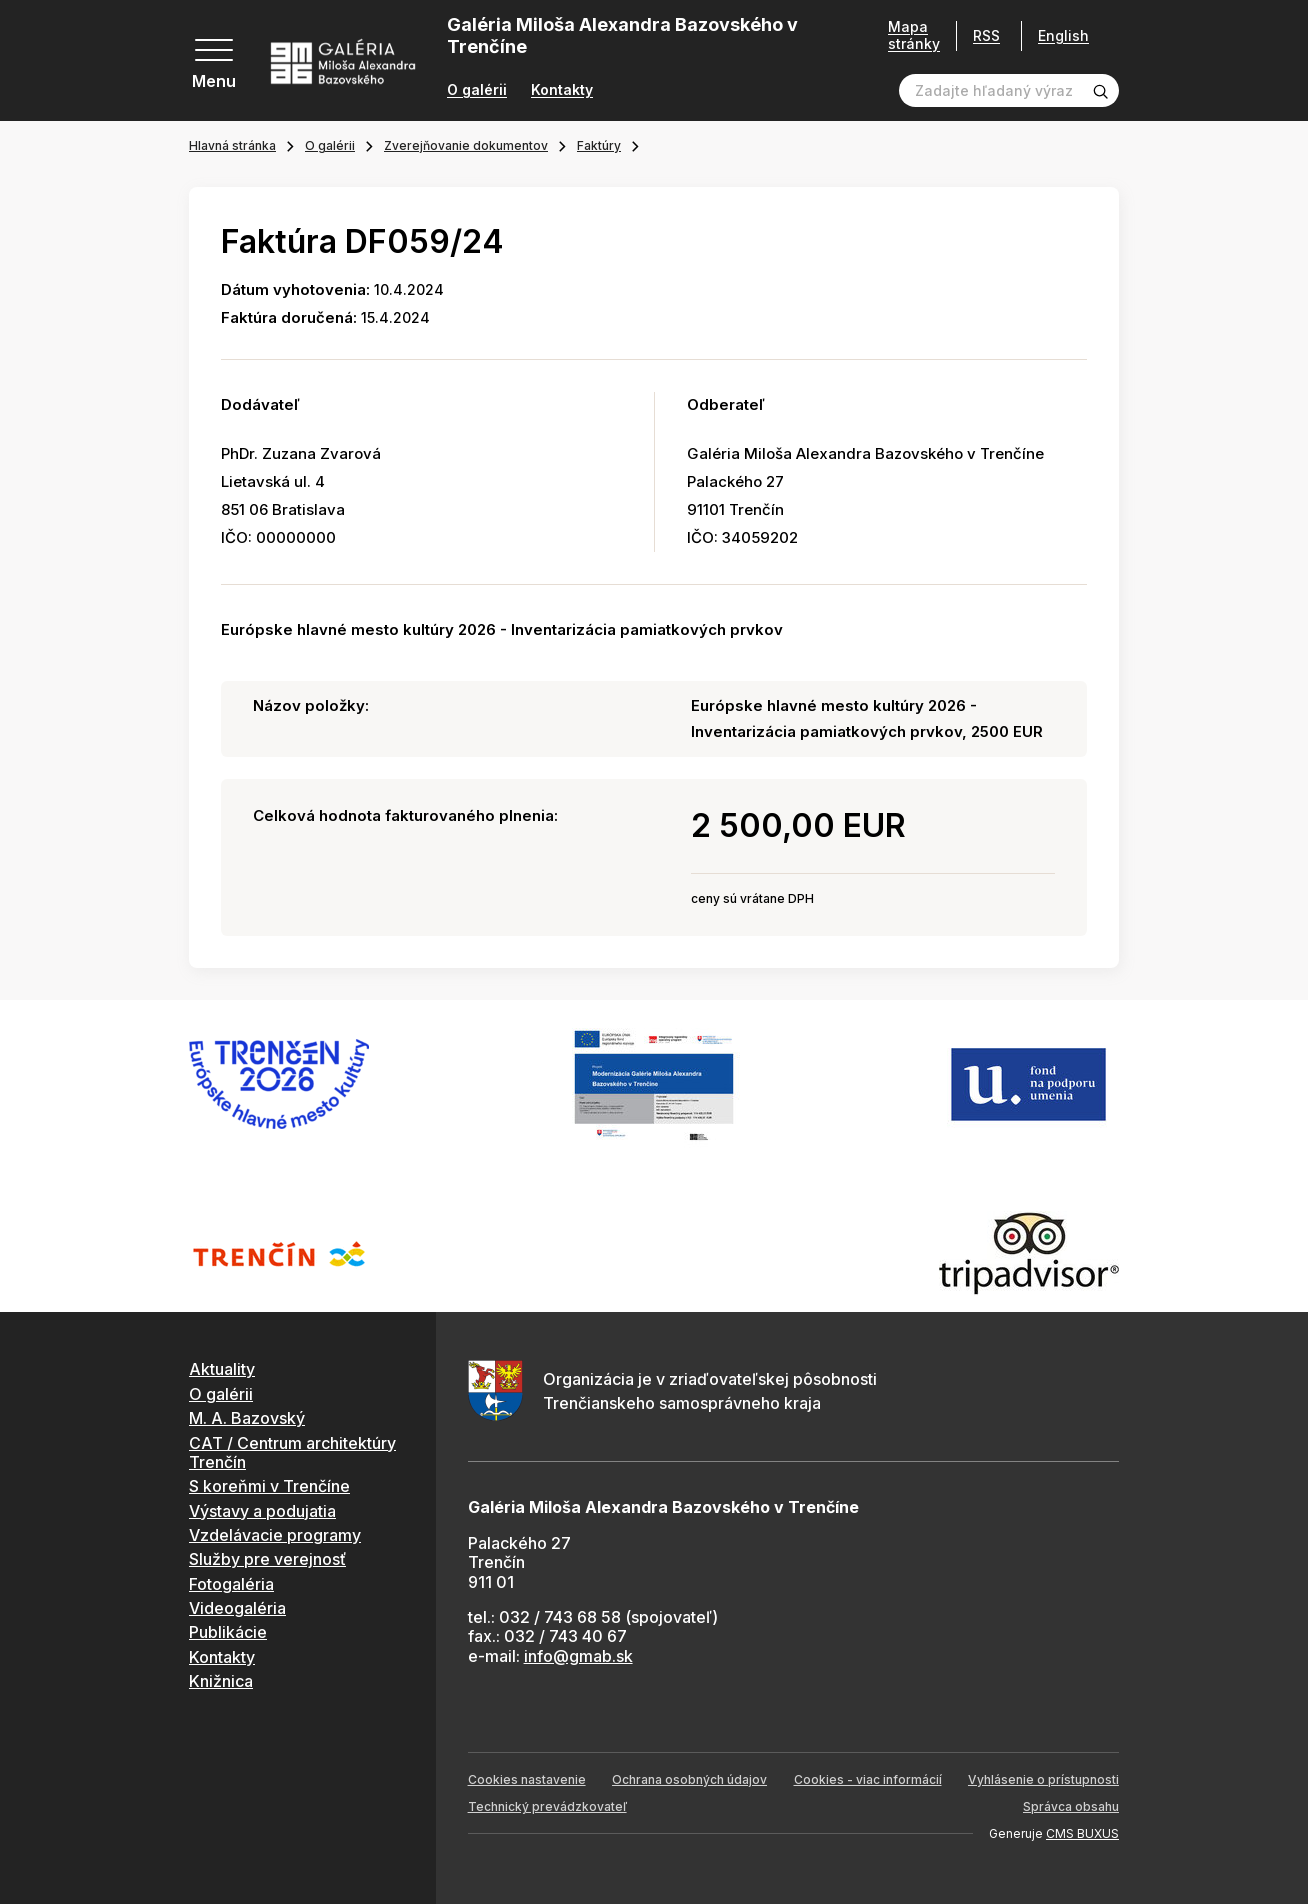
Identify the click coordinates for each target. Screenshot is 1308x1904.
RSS (986, 35)
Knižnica (221, 1681)
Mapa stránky (914, 35)
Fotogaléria (231, 1584)
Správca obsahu (1071, 1806)
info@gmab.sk (578, 1656)
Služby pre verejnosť (267, 1559)
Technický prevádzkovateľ (547, 1806)
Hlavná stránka (232, 145)
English (1063, 36)
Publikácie (228, 1632)
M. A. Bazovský (247, 1418)
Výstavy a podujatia (262, 1511)
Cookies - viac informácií (868, 1779)
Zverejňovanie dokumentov (466, 145)
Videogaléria (237, 1608)
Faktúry (599, 145)
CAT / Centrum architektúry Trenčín (292, 1452)
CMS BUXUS (1082, 1833)
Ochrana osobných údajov (689, 1779)
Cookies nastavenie (527, 1779)
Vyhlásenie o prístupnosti (1043, 1779)
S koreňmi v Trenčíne (269, 1486)
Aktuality (222, 1369)
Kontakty (562, 90)
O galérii (477, 90)
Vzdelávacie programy (275, 1535)
